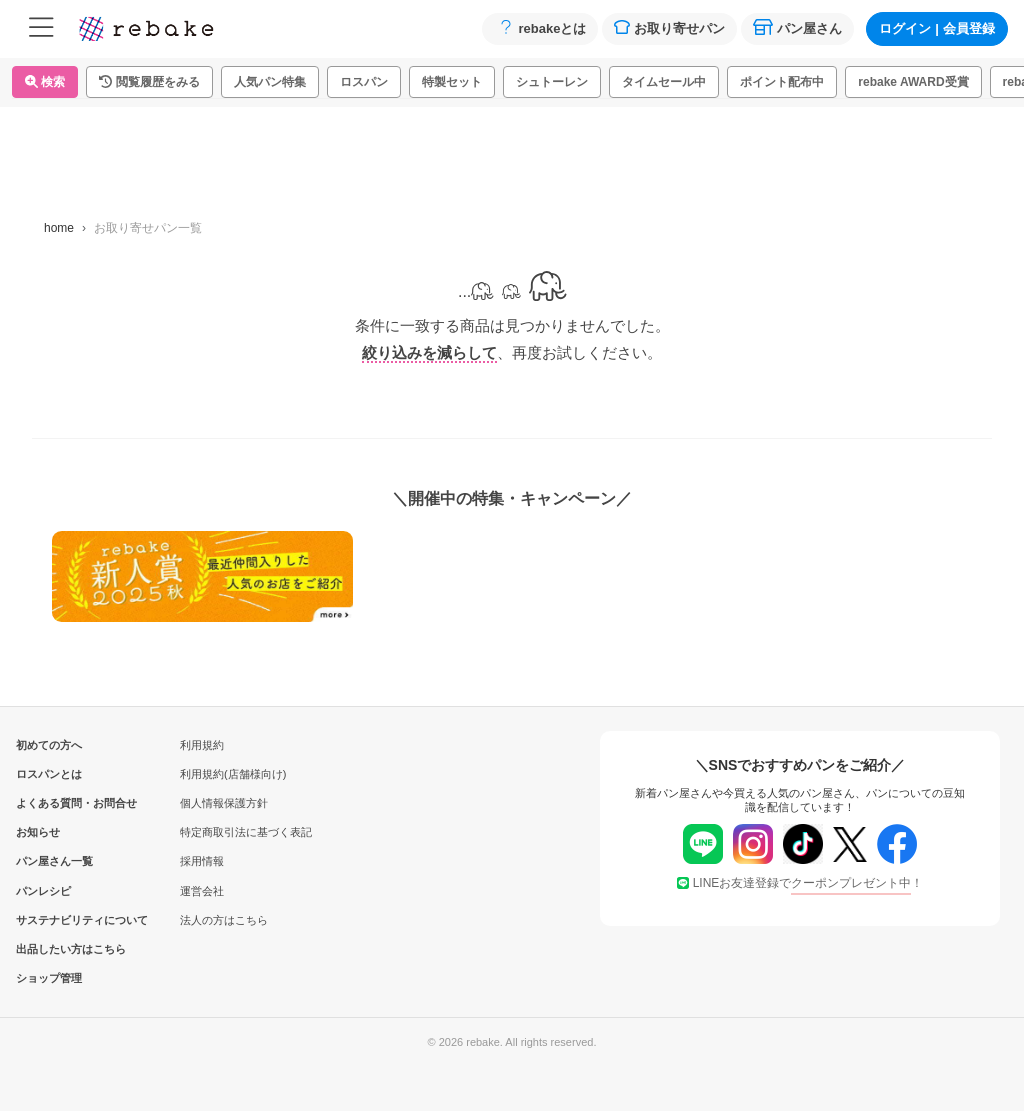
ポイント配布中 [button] (782, 82)
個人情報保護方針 (224, 803)
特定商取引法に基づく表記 (246, 832)
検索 (45, 82)
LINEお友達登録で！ (800, 883)
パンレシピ (43, 891)
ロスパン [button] (364, 82)
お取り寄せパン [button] (669, 27)
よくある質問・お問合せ (49, 803)
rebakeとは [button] (540, 27)
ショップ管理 (49, 978)
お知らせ (38, 832)
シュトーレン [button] (552, 82)
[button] (149, 82)
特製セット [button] (452, 82)
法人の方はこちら (224, 920)
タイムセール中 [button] (664, 82)
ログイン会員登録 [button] (937, 28)
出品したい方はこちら (49, 949)
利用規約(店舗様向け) (233, 774)
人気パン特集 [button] (270, 82)
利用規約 (202, 745)
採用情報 (202, 861)
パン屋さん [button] (797, 27)
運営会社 (202, 891)
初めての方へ (49, 745)
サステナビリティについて (49, 920)
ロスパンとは (49, 774)
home (59, 228)
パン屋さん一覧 (49, 861)
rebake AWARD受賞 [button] (913, 82)
